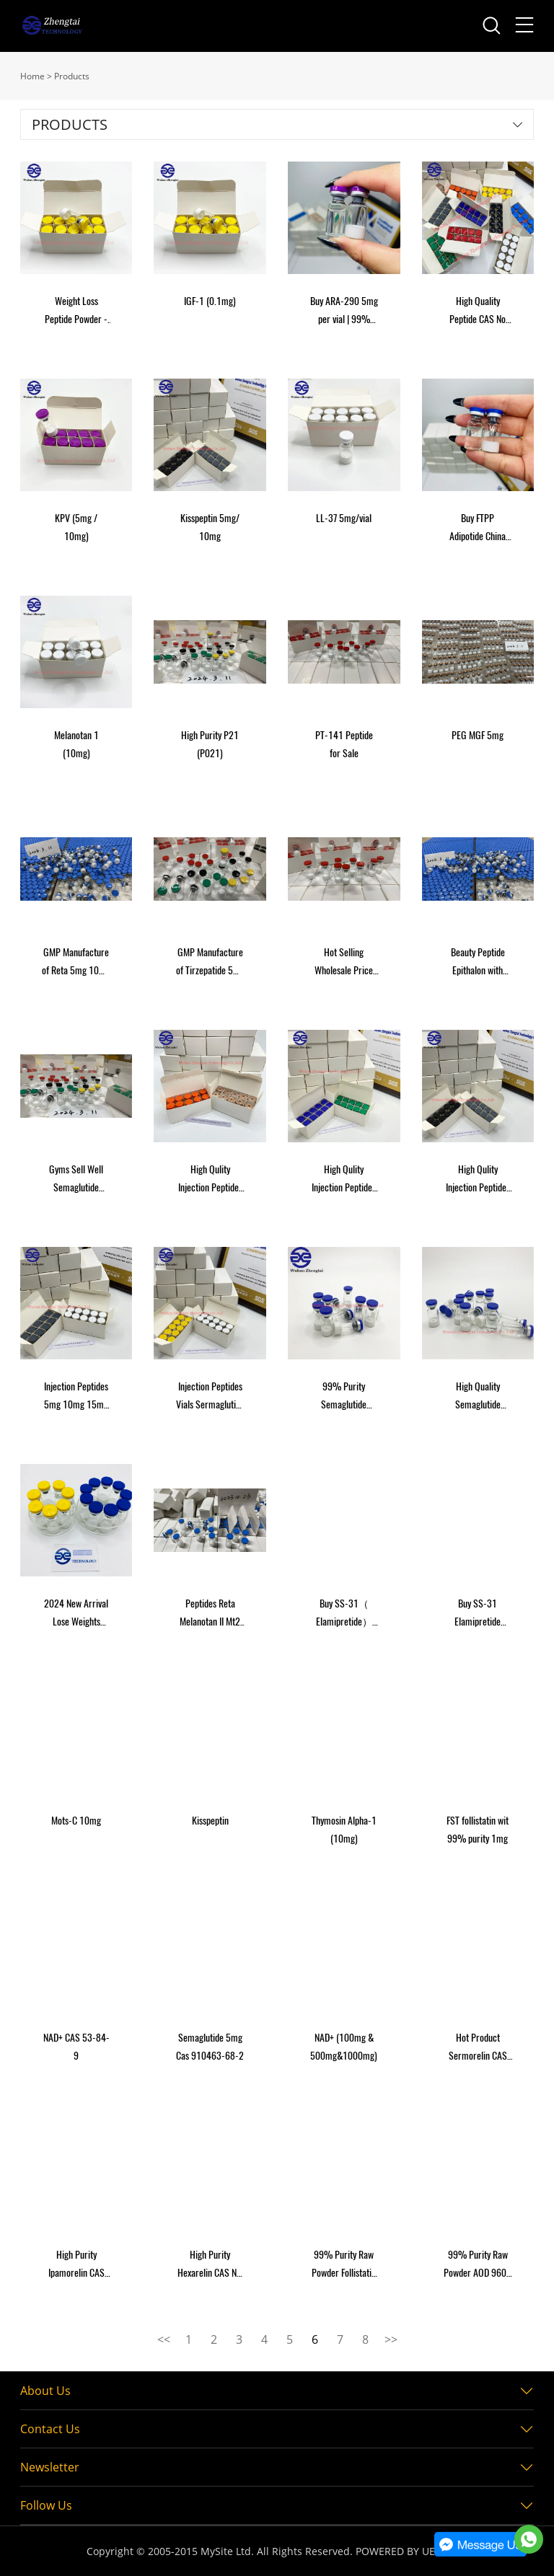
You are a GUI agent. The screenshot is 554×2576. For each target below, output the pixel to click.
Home (32, 76)
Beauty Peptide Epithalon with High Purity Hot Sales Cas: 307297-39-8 (478, 962)
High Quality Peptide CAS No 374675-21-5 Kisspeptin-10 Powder (477, 311)
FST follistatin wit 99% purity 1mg (478, 1829)
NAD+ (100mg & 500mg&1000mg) (343, 2047)
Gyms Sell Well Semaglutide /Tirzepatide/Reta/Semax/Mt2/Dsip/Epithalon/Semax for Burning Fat (76, 1179)
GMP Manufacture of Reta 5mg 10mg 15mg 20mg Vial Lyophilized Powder (76, 962)
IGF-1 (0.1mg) (210, 301)
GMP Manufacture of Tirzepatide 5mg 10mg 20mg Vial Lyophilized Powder (210, 962)
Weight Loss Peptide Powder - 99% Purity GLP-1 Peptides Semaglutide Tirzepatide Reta (76, 311)
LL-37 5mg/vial (343, 518)
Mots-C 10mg (76, 1820)
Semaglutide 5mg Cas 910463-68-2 (210, 2047)
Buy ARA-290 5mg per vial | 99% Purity (344, 311)
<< (163, 2339)
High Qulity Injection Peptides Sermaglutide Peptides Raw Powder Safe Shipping (210, 1179)
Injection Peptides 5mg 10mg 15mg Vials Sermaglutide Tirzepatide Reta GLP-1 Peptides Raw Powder (76, 1396)
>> (390, 2339)
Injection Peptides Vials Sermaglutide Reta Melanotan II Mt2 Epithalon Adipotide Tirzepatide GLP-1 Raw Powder (210, 1396)
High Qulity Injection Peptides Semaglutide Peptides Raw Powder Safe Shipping (344, 1179)
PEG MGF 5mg (478, 735)
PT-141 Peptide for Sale (344, 744)
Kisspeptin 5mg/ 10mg (209, 527)
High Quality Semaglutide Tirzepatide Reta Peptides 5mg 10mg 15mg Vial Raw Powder (478, 1396)
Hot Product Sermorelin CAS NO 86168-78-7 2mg (478, 2048)
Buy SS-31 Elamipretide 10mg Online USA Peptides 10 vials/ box (477, 1614)
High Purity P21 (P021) (210, 744)
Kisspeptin (210, 1820)
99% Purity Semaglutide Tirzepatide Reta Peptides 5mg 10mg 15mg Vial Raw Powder (343, 1396)
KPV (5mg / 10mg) (76, 527)
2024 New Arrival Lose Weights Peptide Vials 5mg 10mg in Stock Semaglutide (76, 1614)
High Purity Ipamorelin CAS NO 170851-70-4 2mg (76, 2265)
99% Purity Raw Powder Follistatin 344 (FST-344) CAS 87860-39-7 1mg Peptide (344, 2265)
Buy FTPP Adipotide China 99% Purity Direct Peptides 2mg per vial (477, 528)
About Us (45, 2391)
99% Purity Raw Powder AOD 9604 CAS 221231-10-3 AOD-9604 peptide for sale (477, 2265)
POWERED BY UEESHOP (411, 2551)
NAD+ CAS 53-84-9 (76, 2047)
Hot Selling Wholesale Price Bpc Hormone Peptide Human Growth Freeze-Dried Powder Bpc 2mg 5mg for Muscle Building (344, 962)
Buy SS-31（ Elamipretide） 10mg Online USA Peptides (344, 1614)
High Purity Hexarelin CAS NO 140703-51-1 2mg (209, 2265)
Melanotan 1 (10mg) (76, 744)
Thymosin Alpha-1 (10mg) (344, 1829)
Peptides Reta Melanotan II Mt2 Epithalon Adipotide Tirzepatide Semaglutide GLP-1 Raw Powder (210, 1614)
